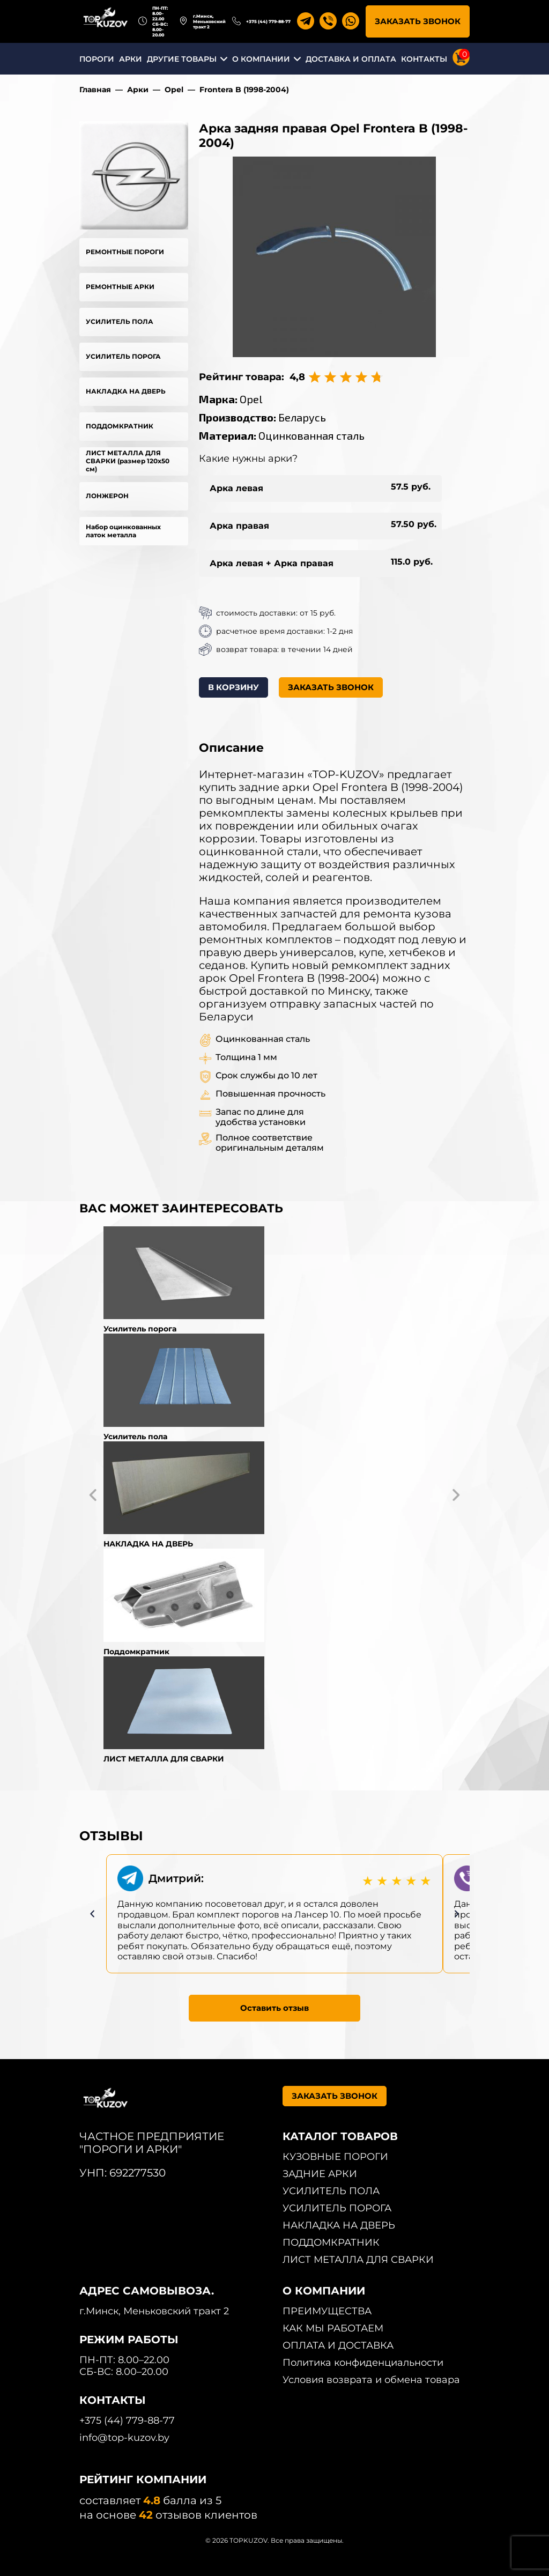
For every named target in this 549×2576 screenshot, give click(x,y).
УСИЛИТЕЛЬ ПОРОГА (123, 356)
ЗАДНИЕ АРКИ (320, 2174)
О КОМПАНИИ (261, 59)
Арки (138, 89)
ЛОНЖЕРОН (107, 496)
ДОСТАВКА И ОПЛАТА (351, 59)
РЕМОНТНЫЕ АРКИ (120, 287)
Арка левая (236, 488)
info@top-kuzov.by (124, 2438)
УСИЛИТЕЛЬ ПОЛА (119, 321)
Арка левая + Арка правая (271, 563)
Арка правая (239, 526)
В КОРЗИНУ (233, 687)
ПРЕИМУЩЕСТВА (327, 2311)
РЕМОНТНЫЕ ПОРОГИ (125, 252)
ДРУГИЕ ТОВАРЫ (182, 59)
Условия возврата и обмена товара (371, 2380)
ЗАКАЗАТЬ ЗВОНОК (418, 21)
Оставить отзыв (274, 2008)
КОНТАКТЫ (424, 59)
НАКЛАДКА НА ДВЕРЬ (126, 391)
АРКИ (130, 59)
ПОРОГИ (96, 59)
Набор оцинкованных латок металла (123, 531)
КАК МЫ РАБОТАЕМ (333, 2328)
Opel (174, 89)
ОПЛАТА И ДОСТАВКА (338, 2345)
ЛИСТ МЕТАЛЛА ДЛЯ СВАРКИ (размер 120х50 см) (127, 461)
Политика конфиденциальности (363, 2362)
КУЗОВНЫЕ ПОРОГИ (335, 2157)
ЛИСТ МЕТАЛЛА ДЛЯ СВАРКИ (358, 2260)
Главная (95, 89)
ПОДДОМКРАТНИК (119, 426)
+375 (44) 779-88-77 (268, 21)
